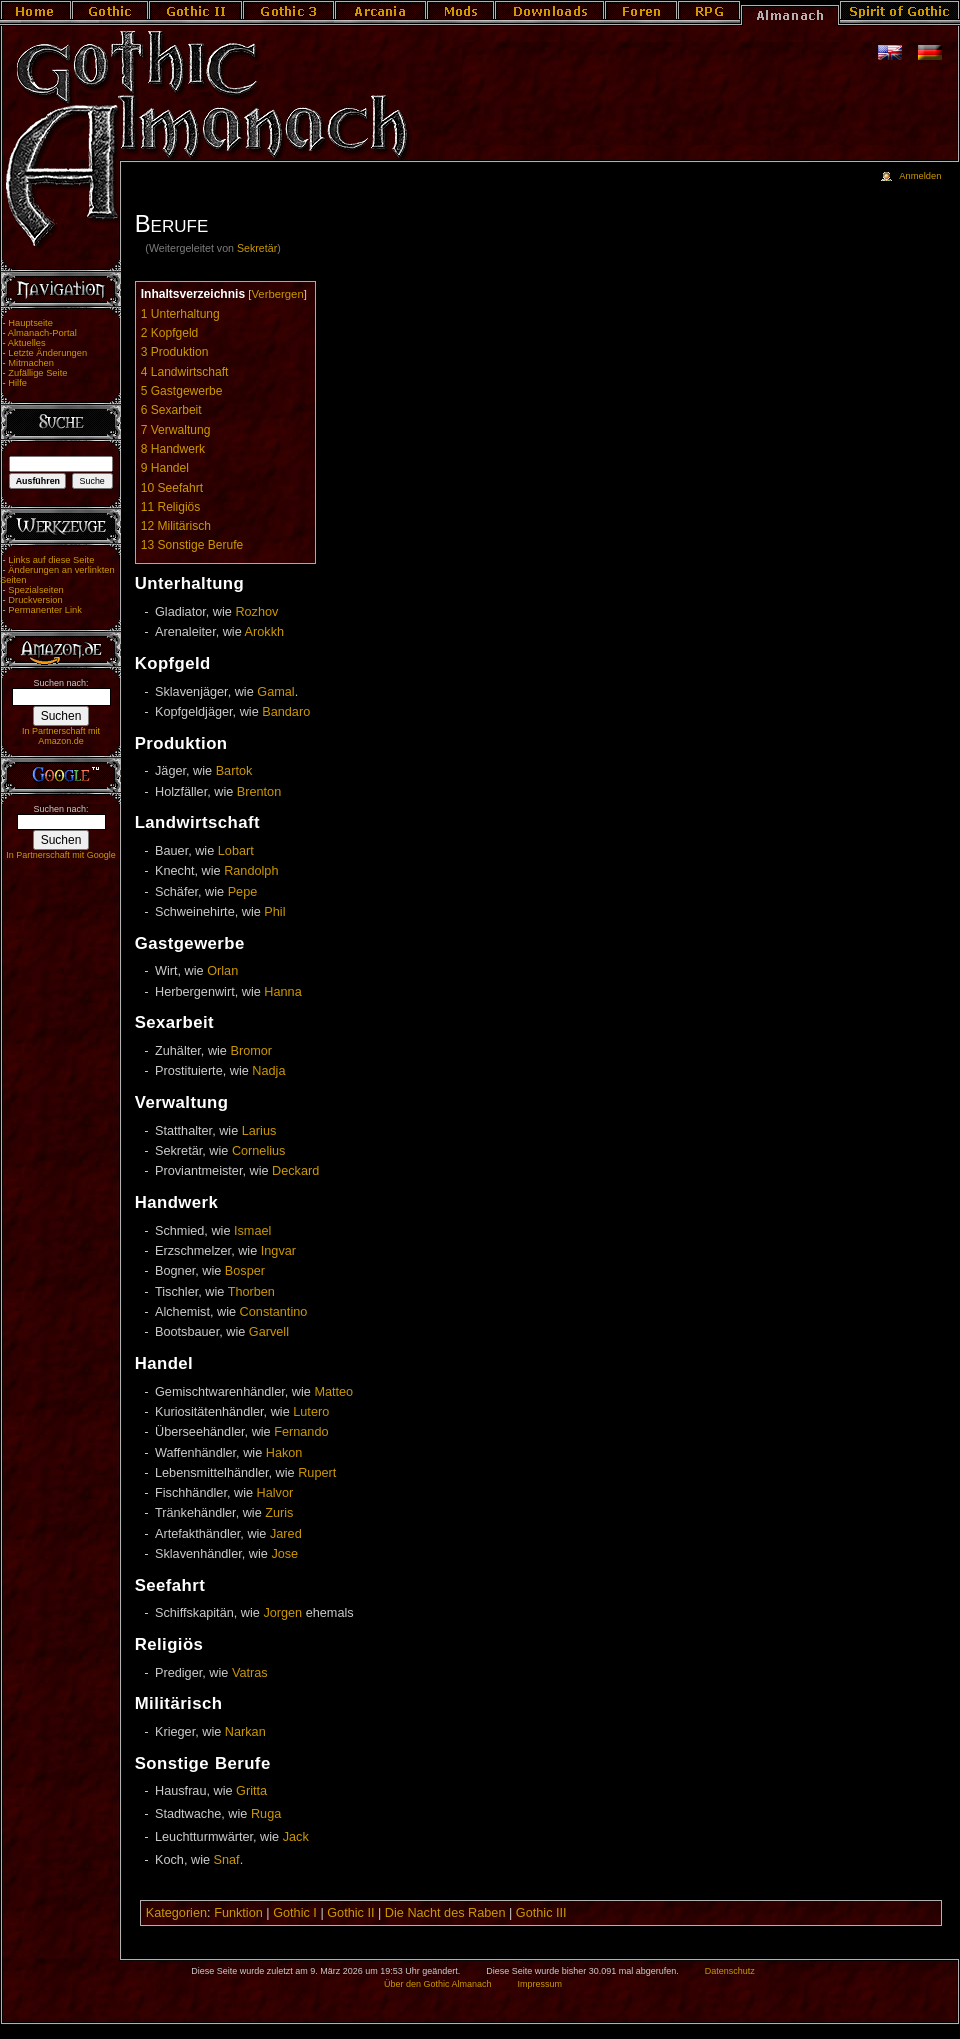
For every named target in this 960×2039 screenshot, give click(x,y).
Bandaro (286, 712)
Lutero (311, 1412)
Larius (259, 1131)
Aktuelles (27, 343)
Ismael (252, 1231)
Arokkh (265, 632)
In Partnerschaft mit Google (61, 855)
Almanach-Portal (42, 333)
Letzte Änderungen (47, 353)
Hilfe (17, 383)
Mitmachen (31, 363)
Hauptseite (30, 323)
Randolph (251, 871)
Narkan (245, 1732)
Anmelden (920, 176)
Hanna (282, 992)
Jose (284, 1554)
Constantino (274, 1312)
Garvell (269, 1332)
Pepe (243, 892)
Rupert (317, 1473)
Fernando (301, 1432)
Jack (296, 1837)
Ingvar (278, 1251)
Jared (286, 1534)
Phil (274, 912)
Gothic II (350, 1913)
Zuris (279, 1513)
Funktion (238, 1913)
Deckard (295, 1171)
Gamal (275, 692)
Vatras (250, 1673)
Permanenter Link (45, 610)
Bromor (251, 1051)
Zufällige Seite (37, 373)
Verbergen (277, 294)
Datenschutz (730, 1971)
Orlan (222, 971)
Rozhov (256, 612)
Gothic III (541, 1913)
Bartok (234, 771)
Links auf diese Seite (51, 560)
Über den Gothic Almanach (438, 1984)
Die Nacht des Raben (445, 1913)
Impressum (539, 1984)
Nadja (268, 1071)
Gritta (251, 1791)
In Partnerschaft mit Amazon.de (61, 736)
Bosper (245, 1271)
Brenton (259, 792)
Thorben (251, 1292)
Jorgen (282, 1613)
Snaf (227, 1860)
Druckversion (35, 600)
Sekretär (257, 248)
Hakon (284, 1453)
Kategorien (176, 1913)
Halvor (275, 1493)
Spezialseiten (36, 590)
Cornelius (259, 1151)
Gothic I (295, 1913)
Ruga (266, 1814)
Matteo (333, 1392)
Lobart (236, 851)
